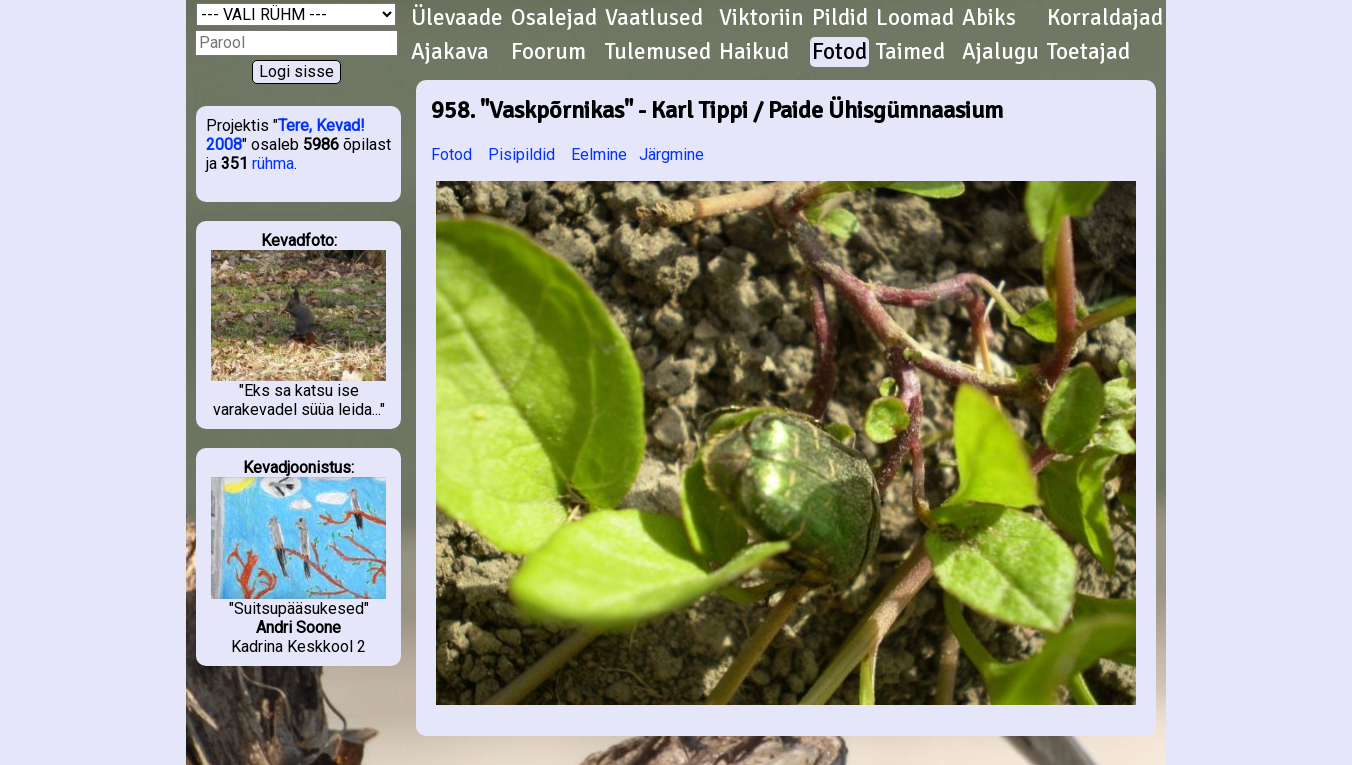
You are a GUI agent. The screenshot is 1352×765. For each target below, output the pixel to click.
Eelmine (599, 154)
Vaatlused (654, 18)
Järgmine (671, 154)
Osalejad (554, 18)
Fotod (839, 52)
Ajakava (450, 52)
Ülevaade (457, 18)
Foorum (548, 52)
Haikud (754, 52)
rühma (273, 163)
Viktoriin (761, 18)
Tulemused (658, 52)
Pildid (840, 18)
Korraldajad (1105, 18)
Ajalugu (1000, 52)
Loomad (915, 18)
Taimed (910, 52)
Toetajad (1088, 52)
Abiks (989, 18)
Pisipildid (521, 154)
